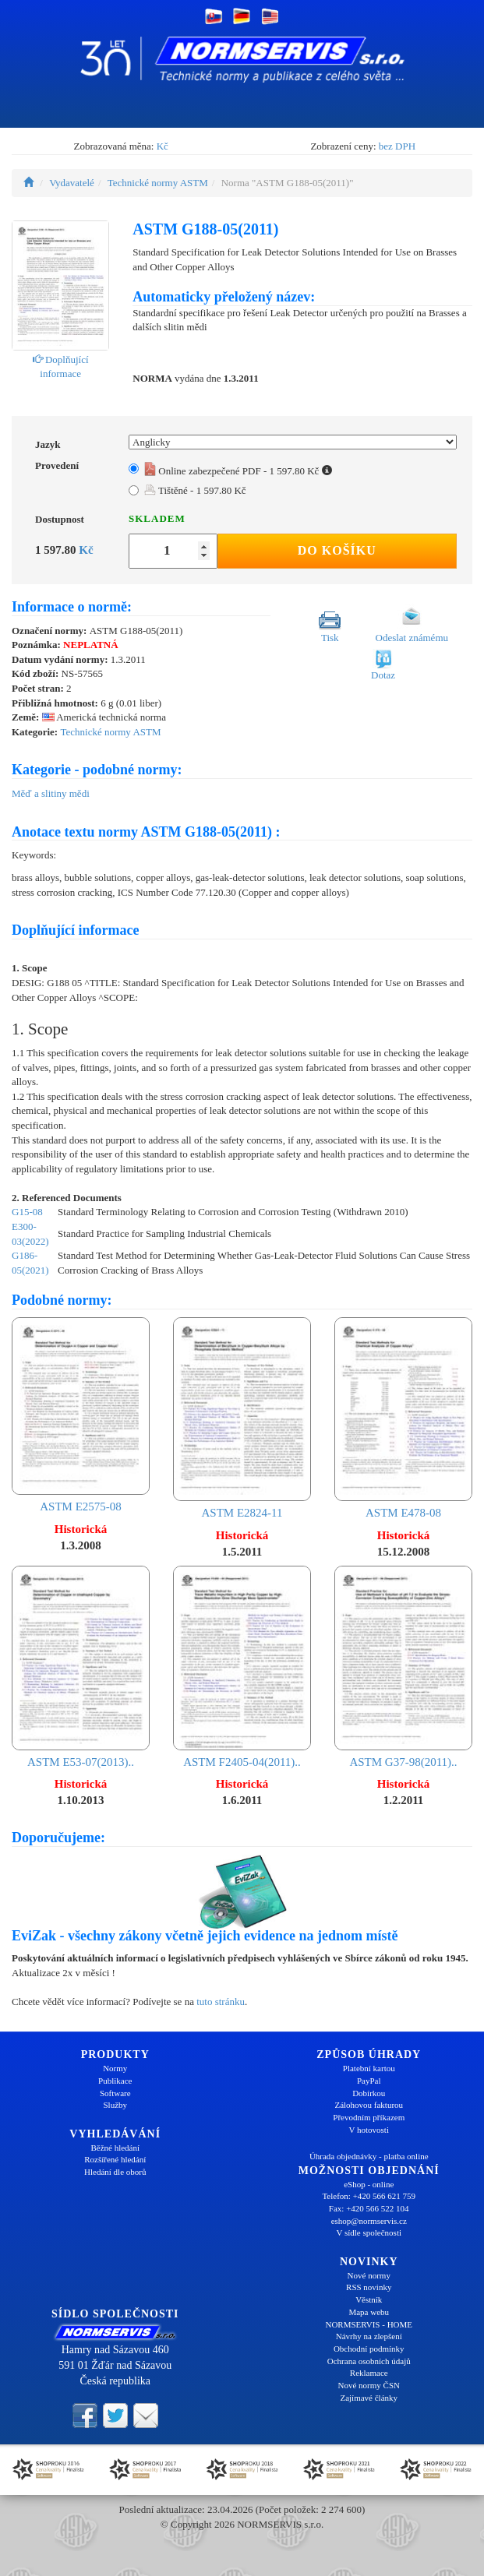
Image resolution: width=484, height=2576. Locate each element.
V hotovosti (369, 2129)
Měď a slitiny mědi (51, 793)
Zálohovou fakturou (368, 2104)
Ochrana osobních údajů (369, 2361)
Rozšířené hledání (115, 2159)
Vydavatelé (71, 183)
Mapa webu (368, 2312)
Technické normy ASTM (158, 183)
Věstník (368, 2299)
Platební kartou (369, 2068)
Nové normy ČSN (369, 2385)
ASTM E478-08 (403, 1418)
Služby (115, 2104)
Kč (162, 146)
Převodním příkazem (369, 2117)
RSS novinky (368, 2287)
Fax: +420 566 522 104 (369, 2208)
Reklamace (369, 2372)
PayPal (369, 2080)
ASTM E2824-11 (242, 1418)
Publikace (115, 2080)
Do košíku (337, 550)
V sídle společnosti (368, 2232)
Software (115, 2093)
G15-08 (27, 1212)
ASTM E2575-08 (81, 1415)
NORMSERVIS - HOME (368, 2324)
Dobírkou (368, 2093)
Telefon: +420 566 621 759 (368, 2196)
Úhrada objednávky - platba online (369, 2156)
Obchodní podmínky (369, 2348)
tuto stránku (220, 2001)
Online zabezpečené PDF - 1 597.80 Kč (238, 471)
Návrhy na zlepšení (369, 2336)
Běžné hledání (115, 2147)
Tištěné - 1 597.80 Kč (195, 490)
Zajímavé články (368, 2397)
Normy (115, 2068)
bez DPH (397, 146)
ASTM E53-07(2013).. (81, 1666)
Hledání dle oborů (115, 2171)
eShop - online (369, 2184)
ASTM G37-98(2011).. (403, 1666)
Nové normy (369, 2275)
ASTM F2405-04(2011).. (242, 1666)
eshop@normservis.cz (369, 2220)
